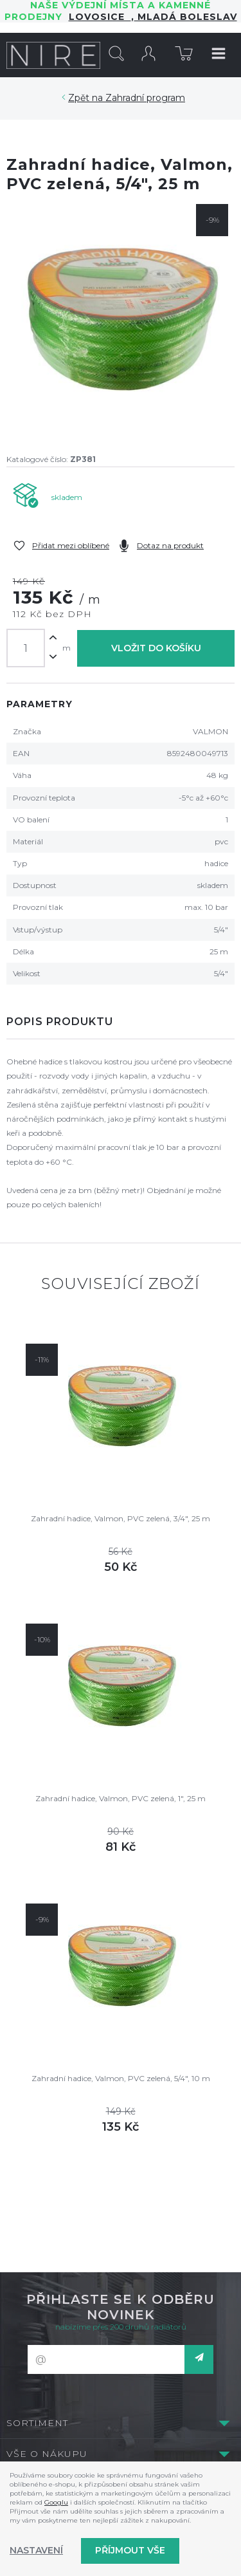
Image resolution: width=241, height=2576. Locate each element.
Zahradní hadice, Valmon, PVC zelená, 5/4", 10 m (120, 2078)
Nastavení (36, 2550)
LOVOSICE (100, 17)
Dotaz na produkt (170, 545)
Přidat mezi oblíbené (70, 545)
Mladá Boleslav (185, 17)
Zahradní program (145, 98)
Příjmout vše (130, 2550)
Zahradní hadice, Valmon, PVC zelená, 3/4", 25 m (120, 1518)
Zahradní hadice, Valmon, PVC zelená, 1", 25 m (120, 1798)
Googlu (56, 2502)
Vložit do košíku (156, 648)
